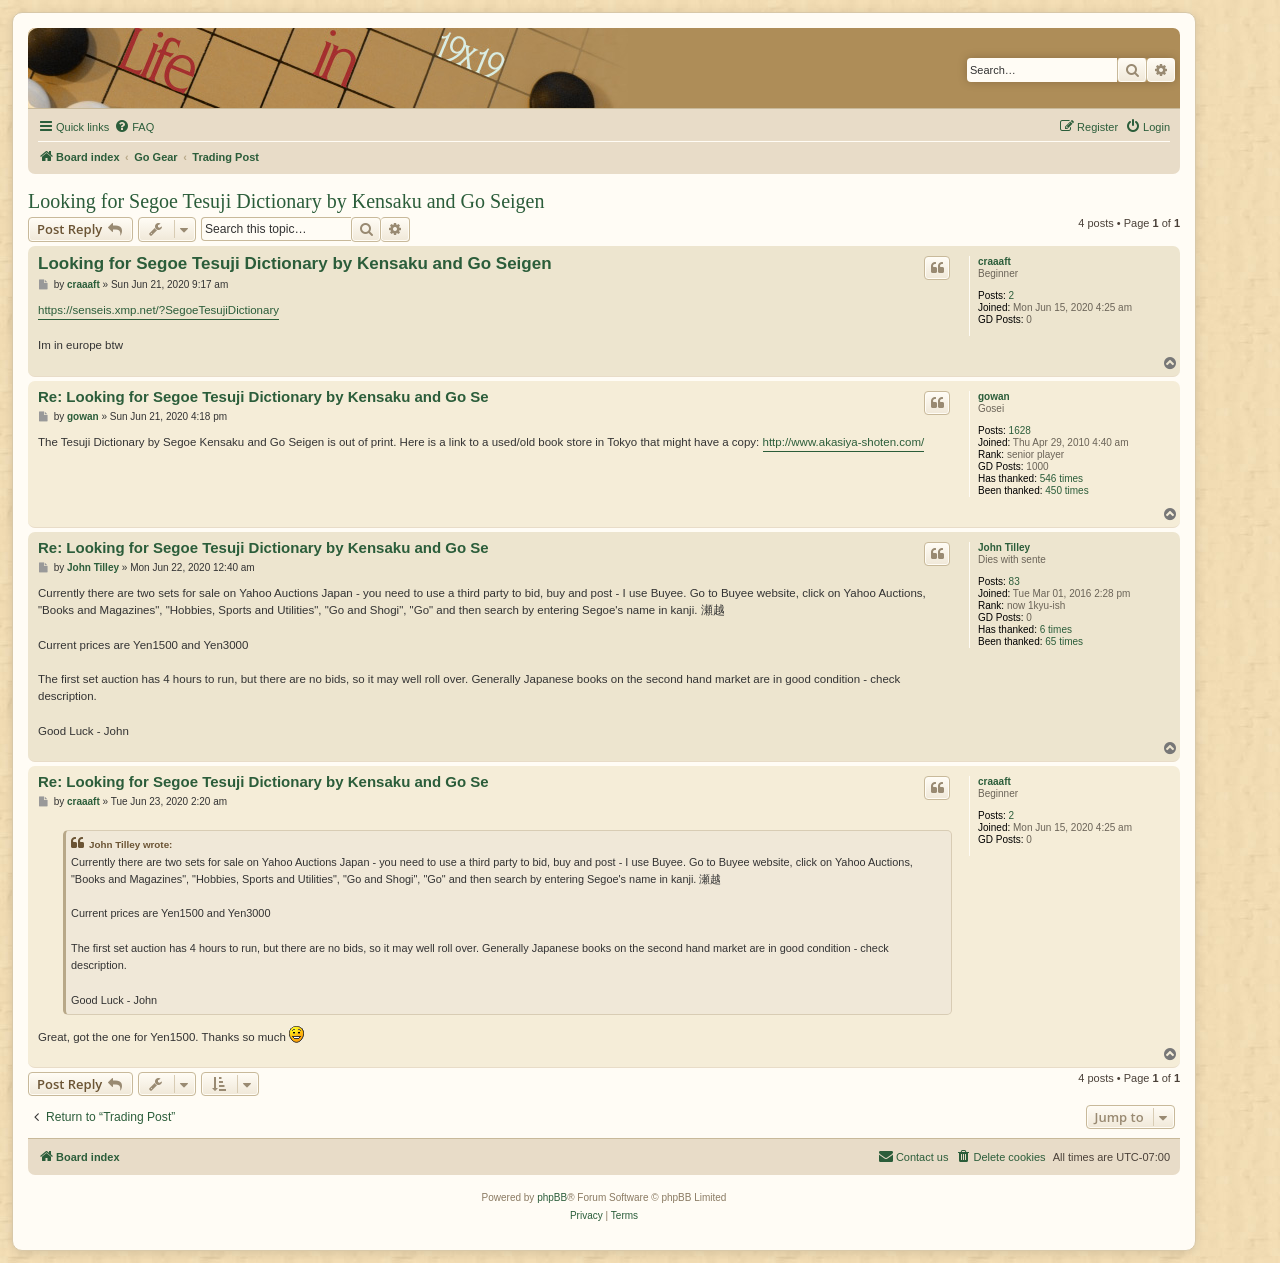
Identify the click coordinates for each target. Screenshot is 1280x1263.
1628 (1020, 430)
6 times (1056, 629)
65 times (1064, 641)
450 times (1066, 490)
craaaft (994, 261)
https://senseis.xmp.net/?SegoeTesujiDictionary (158, 310)
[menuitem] (134, 127)
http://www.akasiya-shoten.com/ (844, 442)
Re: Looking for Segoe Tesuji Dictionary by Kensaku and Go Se (263, 396)
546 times (1061, 478)
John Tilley (1004, 547)
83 (1014, 581)
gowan (994, 396)
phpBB (552, 1197)
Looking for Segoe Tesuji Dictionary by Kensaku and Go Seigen (286, 201)
